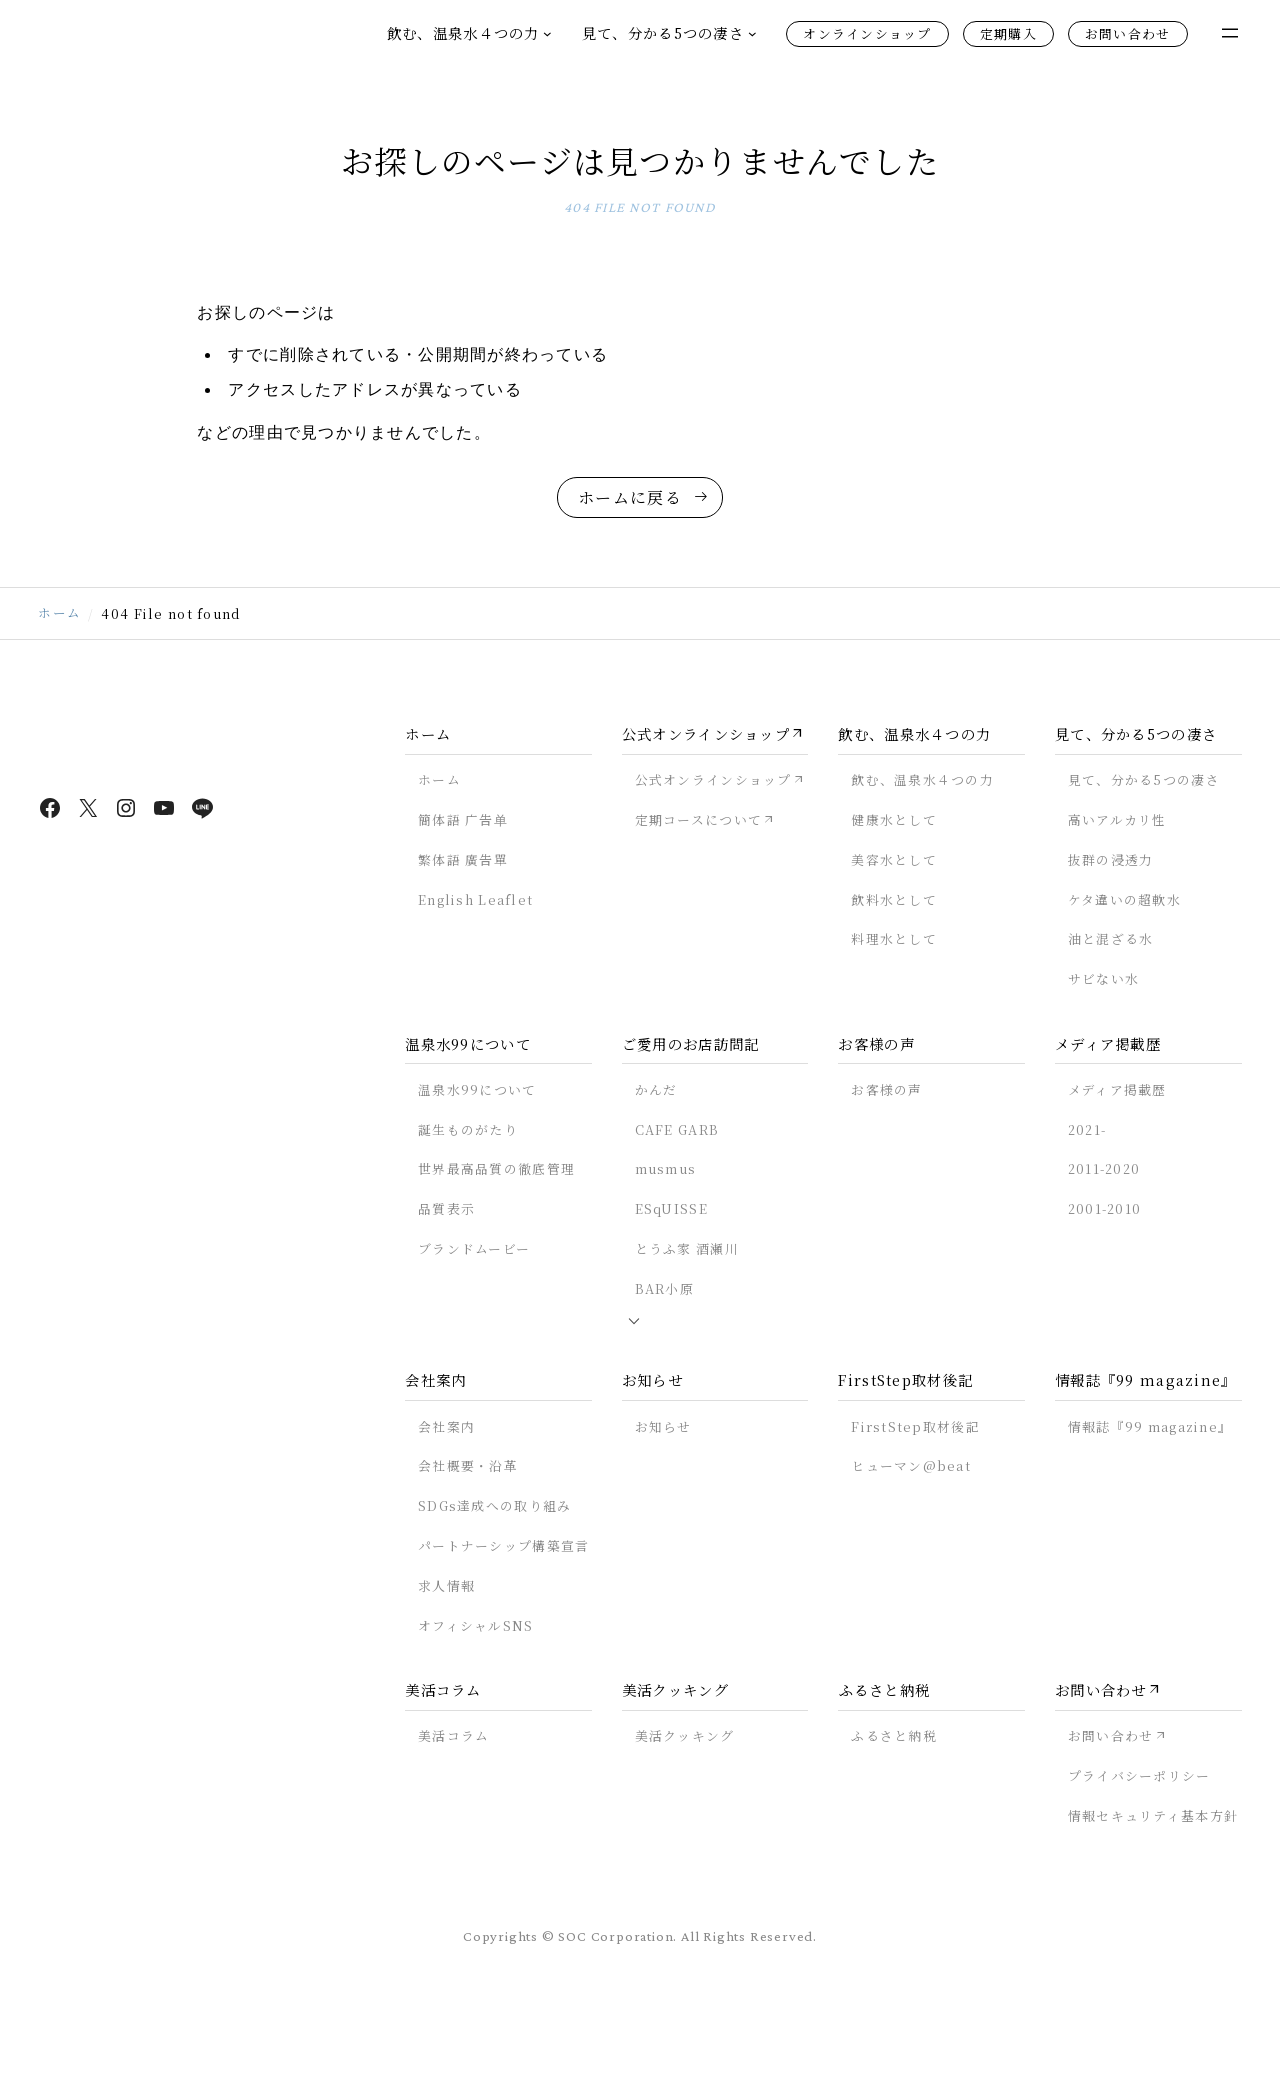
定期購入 (1008, 33)
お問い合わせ (1128, 33)
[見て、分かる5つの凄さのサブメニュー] (752, 33)
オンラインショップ (867, 33)
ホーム (59, 678)
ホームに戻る (630, 541)
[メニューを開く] (1230, 33)
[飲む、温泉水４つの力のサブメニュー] (547, 33)
